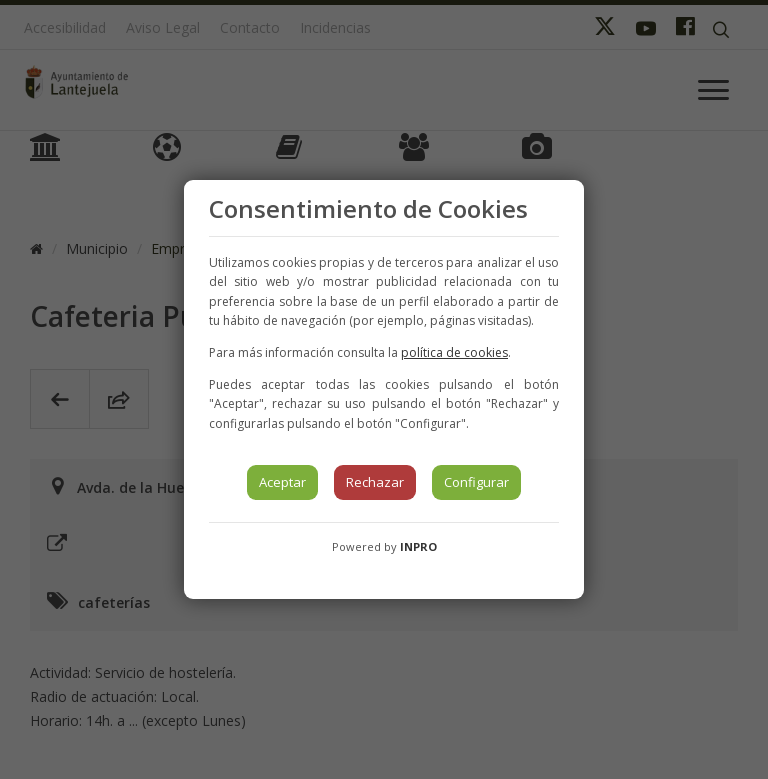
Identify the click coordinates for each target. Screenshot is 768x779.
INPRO (418, 546)
